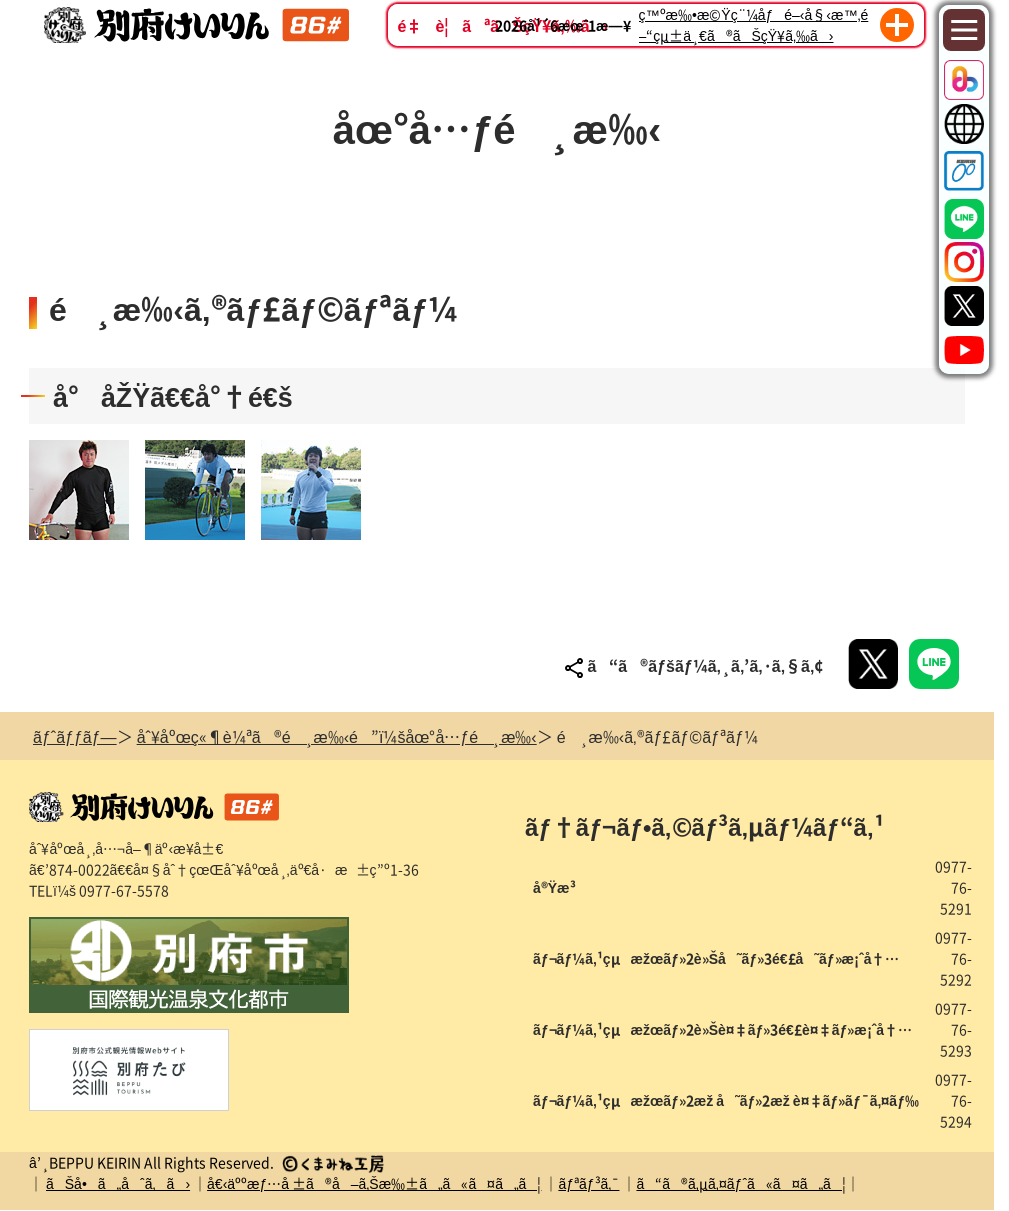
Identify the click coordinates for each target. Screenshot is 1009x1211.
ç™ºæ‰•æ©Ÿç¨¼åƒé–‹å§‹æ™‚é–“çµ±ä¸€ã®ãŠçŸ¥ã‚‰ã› (754, 24)
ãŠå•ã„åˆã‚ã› (118, 1183)
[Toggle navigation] (964, 30)
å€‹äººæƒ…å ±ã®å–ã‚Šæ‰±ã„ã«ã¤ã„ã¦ (374, 1183)
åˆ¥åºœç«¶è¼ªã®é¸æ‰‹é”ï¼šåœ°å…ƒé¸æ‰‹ (337, 736)
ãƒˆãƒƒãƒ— (75, 736)
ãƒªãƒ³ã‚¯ (588, 1183)
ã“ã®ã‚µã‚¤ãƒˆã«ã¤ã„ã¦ (740, 1183)
